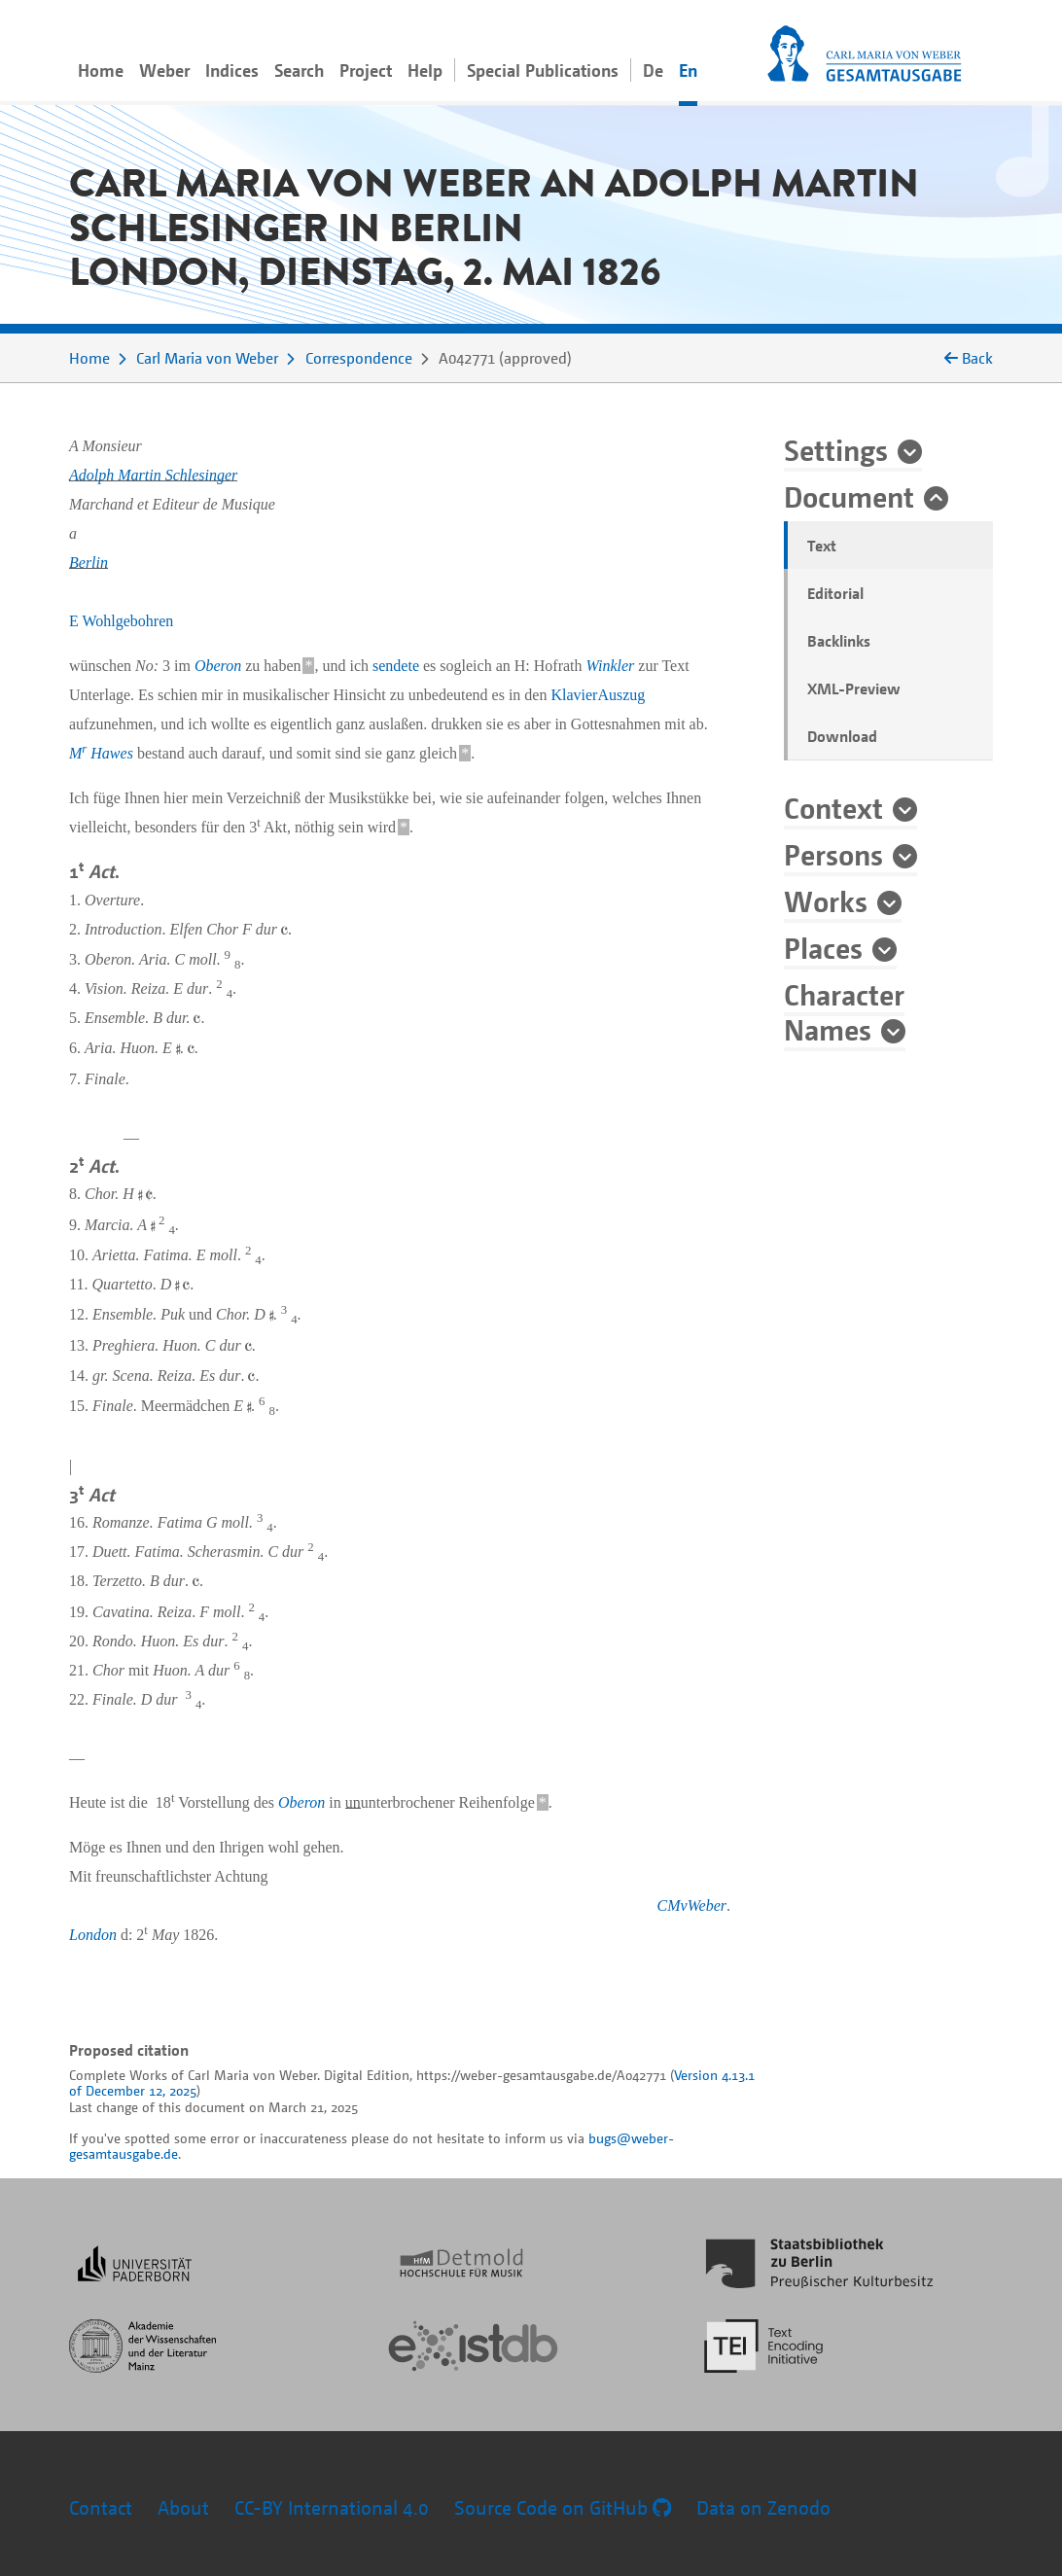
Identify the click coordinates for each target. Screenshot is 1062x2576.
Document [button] (849, 495)
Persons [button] (833, 853)
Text (821, 545)
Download (842, 736)
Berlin (88, 562)
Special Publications (543, 70)
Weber (164, 70)
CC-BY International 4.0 (331, 2507)
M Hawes (101, 753)
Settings (836, 449)
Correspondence (358, 358)
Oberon (218, 665)
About (183, 2507)
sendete (395, 665)
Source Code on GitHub (562, 2507)
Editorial (835, 593)
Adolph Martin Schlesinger (153, 475)
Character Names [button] (844, 1011)
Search (299, 70)
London (93, 1934)
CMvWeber (691, 1905)
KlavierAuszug (597, 695)
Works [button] (825, 900)
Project (365, 70)
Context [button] (833, 807)
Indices (232, 70)
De (653, 70)
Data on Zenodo (763, 2507)
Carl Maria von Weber (207, 358)
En (688, 70)
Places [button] (823, 947)
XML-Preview (854, 688)
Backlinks (838, 641)
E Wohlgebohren (121, 621)
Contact (100, 2507)
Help (424, 70)
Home (101, 70)
